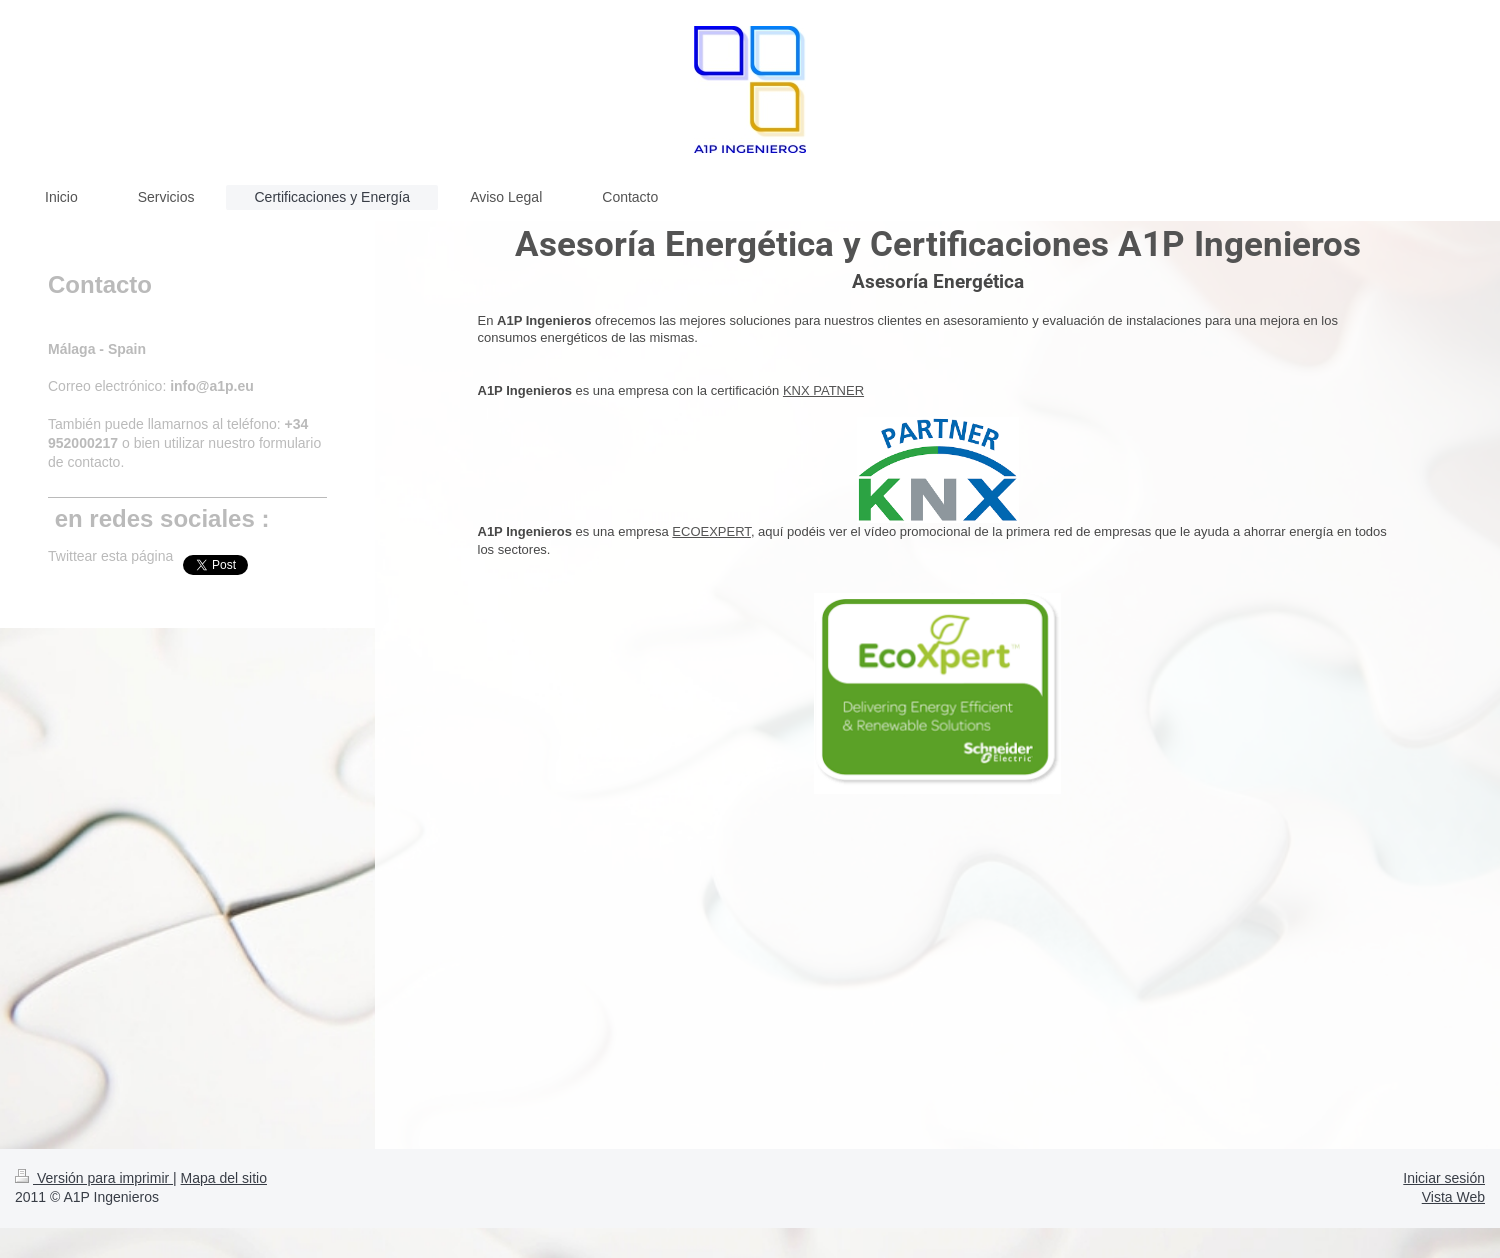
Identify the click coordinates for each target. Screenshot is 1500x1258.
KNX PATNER (823, 390)
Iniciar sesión (1444, 1178)
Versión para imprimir (94, 1178)
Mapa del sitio (224, 1178)
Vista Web (1453, 1197)
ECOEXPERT (711, 531)
